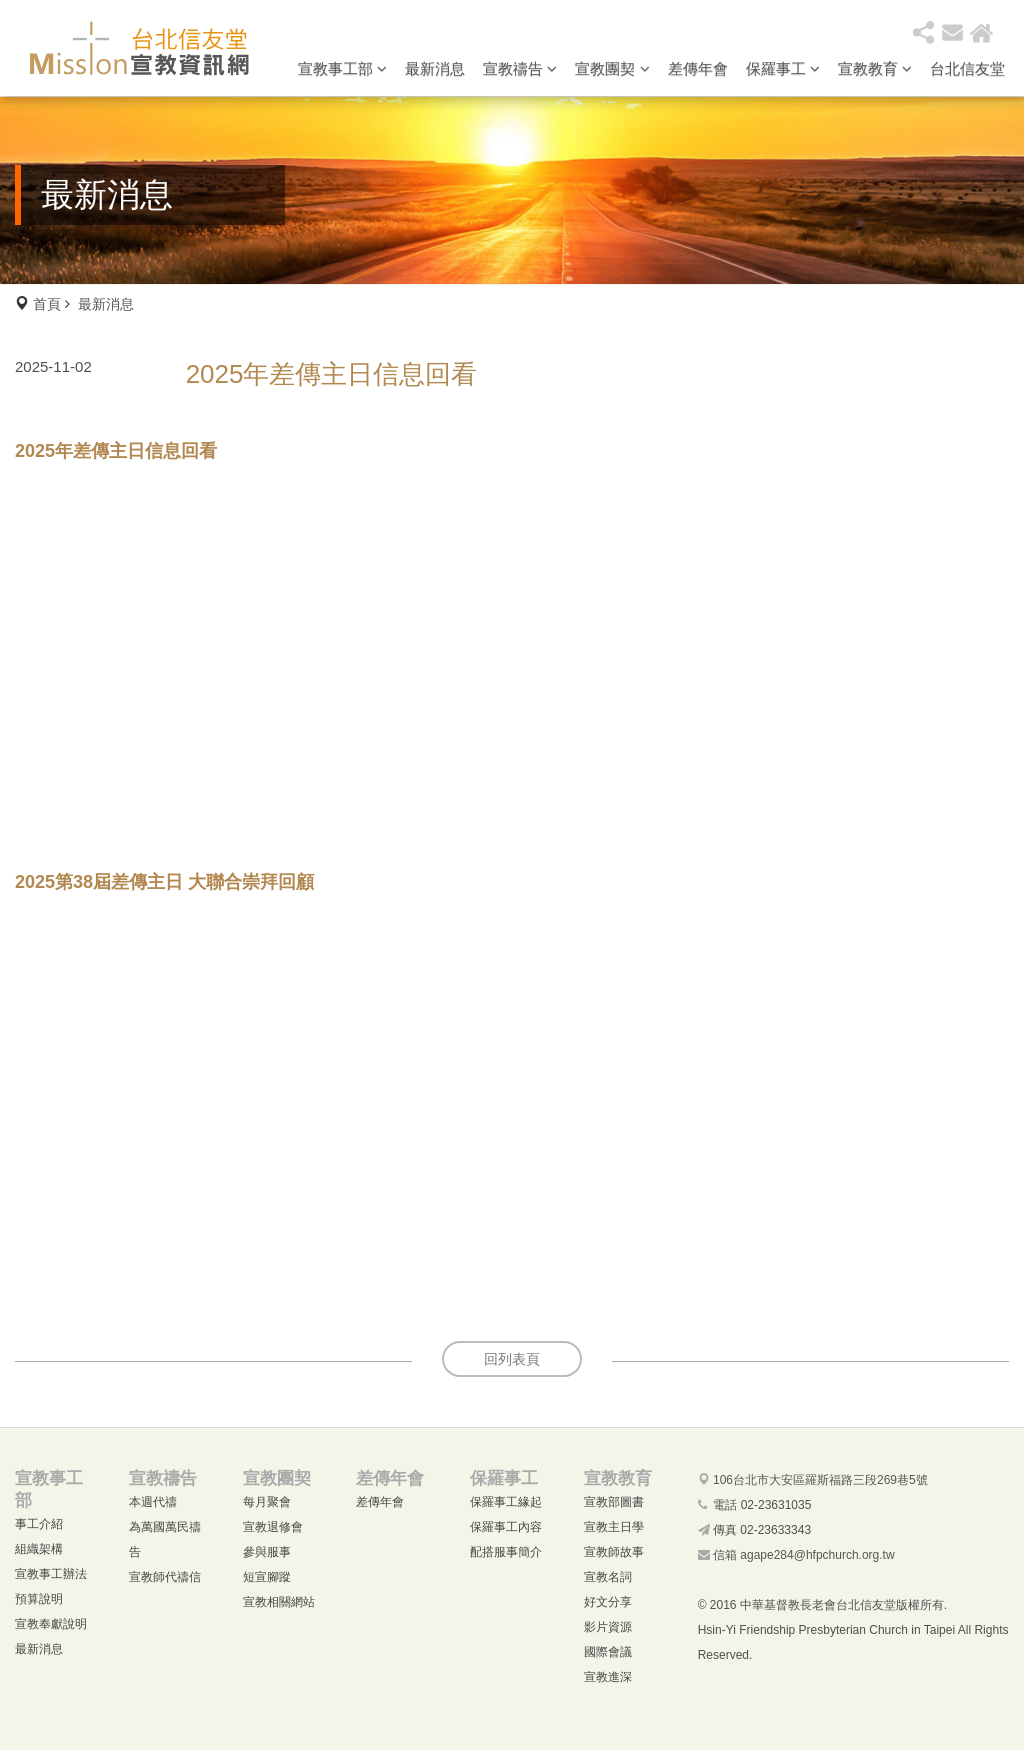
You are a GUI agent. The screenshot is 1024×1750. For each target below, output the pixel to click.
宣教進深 (608, 1677)
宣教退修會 (273, 1527)
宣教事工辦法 (51, 1574)
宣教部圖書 (614, 1502)
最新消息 (435, 68)
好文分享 (608, 1602)
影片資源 (608, 1627)
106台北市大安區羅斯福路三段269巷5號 (820, 1480)
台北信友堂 (967, 68)
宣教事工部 (342, 68)
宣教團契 (612, 68)
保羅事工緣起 (506, 1502)
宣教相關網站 (279, 1602)
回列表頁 (512, 1359)
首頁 (47, 304)
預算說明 (39, 1599)
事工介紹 (39, 1524)
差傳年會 (698, 68)
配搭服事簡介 (506, 1552)
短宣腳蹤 (267, 1577)
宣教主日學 (614, 1527)
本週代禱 (153, 1502)
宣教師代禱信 (165, 1577)
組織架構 (39, 1549)
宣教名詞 (608, 1577)
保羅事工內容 (506, 1527)
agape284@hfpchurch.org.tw (817, 1555)
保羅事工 (783, 68)
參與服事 (267, 1552)
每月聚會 (267, 1502)
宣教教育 (875, 68)
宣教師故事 (614, 1552)
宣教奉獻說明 (51, 1624)
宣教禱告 (520, 68)
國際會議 (608, 1652)
